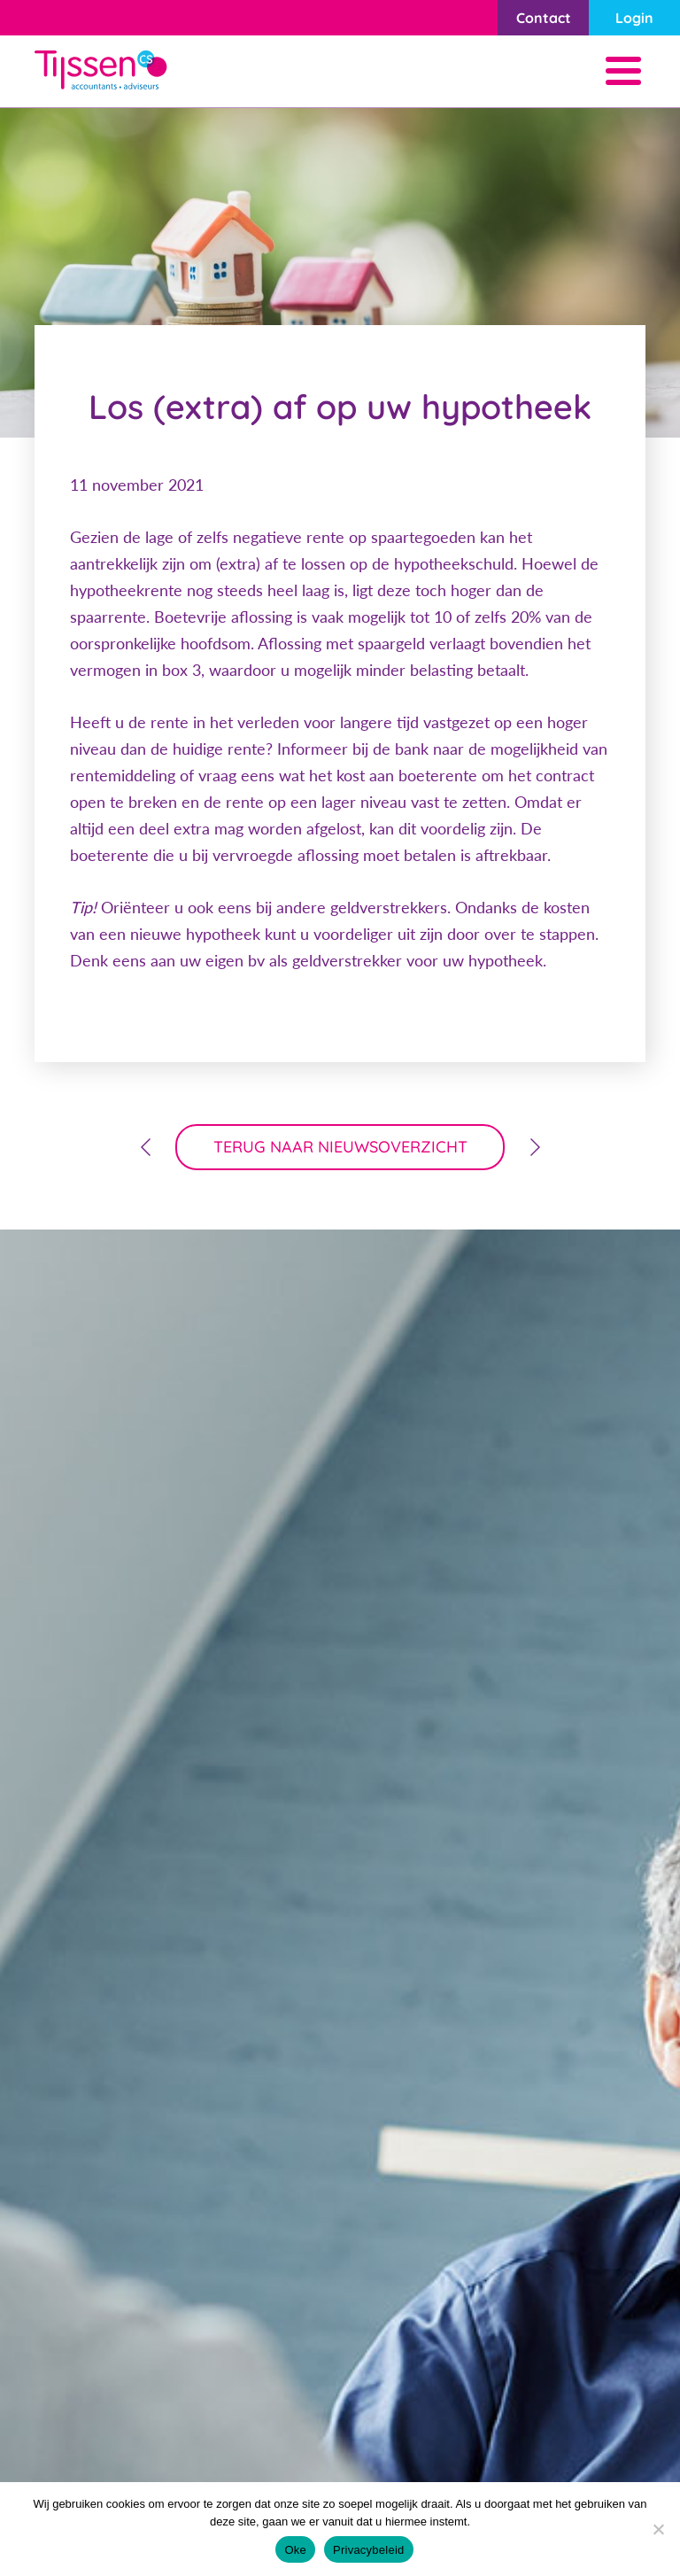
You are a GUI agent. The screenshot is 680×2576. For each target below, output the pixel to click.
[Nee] (658, 2529)
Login (634, 18)
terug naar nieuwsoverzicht (340, 1147)
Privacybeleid (369, 2550)
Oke (295, 2550)
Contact (543, 18)
